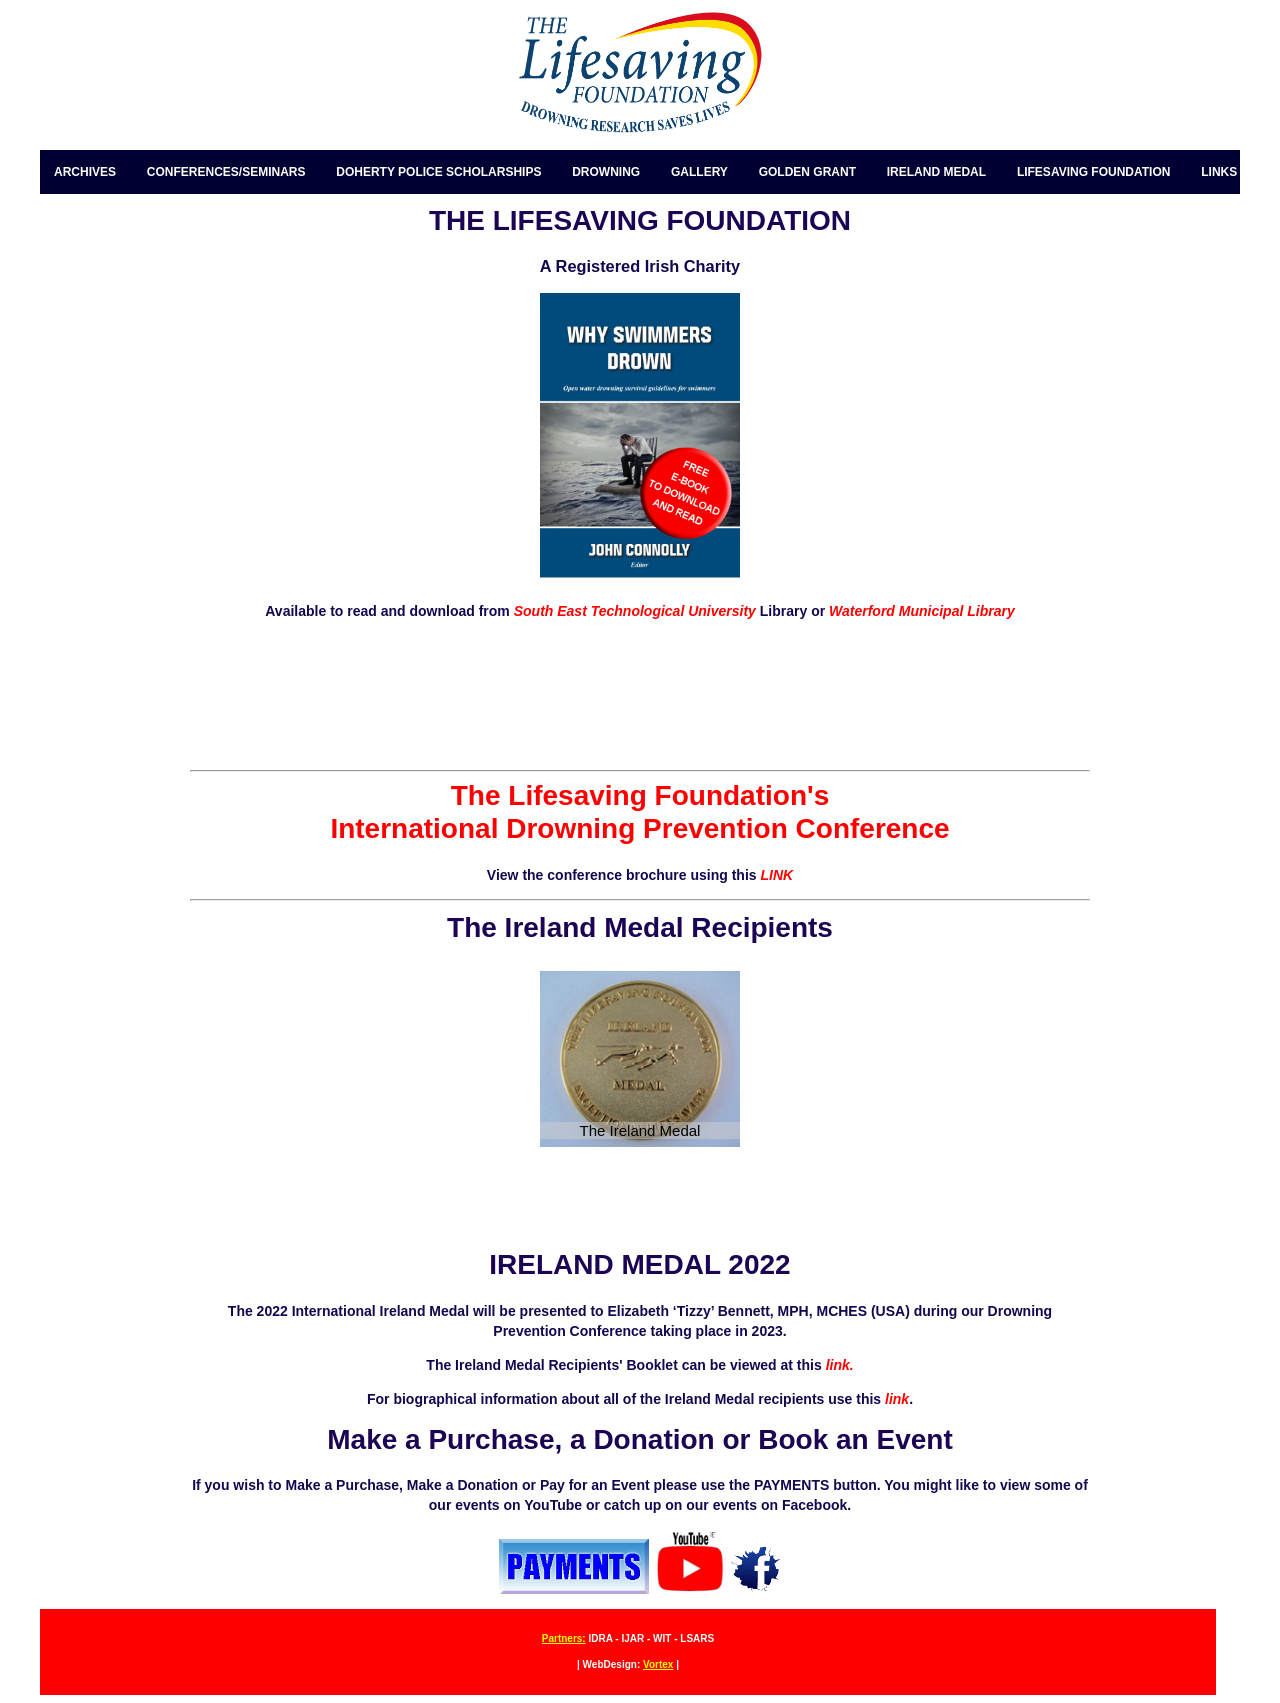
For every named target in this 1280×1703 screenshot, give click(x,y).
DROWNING (606, 172)
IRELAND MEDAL (936, 172)
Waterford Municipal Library (922, 611)
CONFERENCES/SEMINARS (226, 172)
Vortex (658, 1664)
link (897, 1399)
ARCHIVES (85, 172)
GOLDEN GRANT (807, 172)
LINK (776, 875)
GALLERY (699, 172)
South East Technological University (633, 611)
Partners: (564, 1638)
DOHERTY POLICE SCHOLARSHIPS (438, 172)
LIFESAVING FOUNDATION (1094, 172)
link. (838, 1365)
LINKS (1219, 172)
